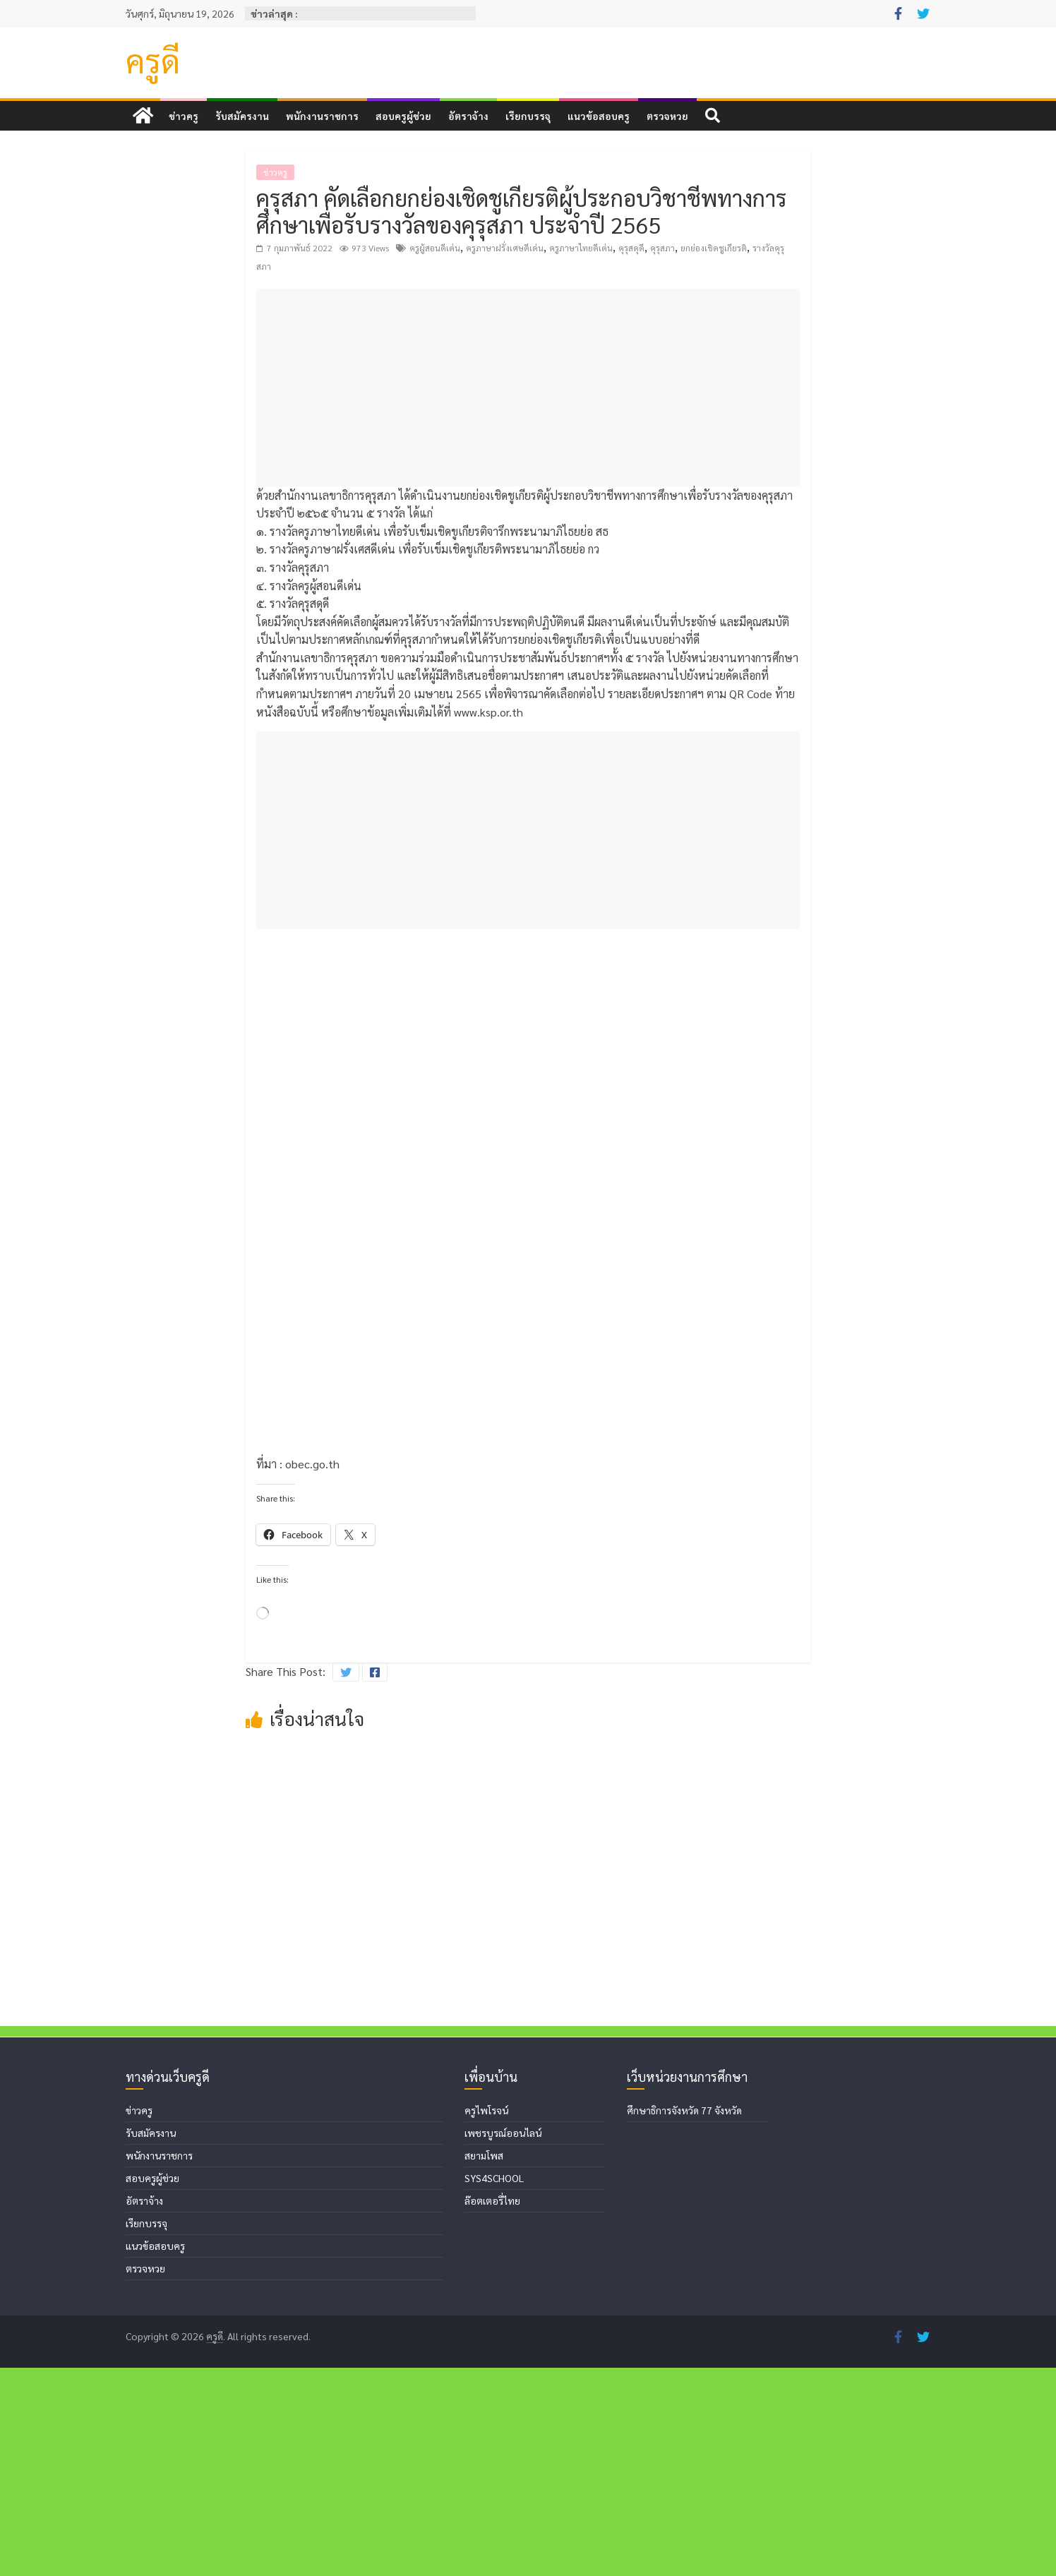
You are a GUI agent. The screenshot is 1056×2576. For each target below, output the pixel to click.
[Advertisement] (528, 387)
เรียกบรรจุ (528, 115)
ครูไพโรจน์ (486, 2318)
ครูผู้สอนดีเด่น (434, 247)
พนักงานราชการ (322, 115)
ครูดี (153, 60)
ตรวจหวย (667, 115)
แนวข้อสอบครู (599, 115)
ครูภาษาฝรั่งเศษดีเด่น (505, 247)
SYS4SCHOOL (494, 2386)
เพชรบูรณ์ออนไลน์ (502, 2341)
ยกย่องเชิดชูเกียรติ (713, 247)
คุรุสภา (662, 247)
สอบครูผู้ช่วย (403, 115)
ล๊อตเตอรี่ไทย (492, 2408)
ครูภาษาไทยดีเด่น (581, 247)
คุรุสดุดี (631, 247)
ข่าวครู (183, 115)
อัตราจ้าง (468, 115)
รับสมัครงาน (242, 115)
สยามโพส (483, 2363)
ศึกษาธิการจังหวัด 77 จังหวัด (684, 2318)
